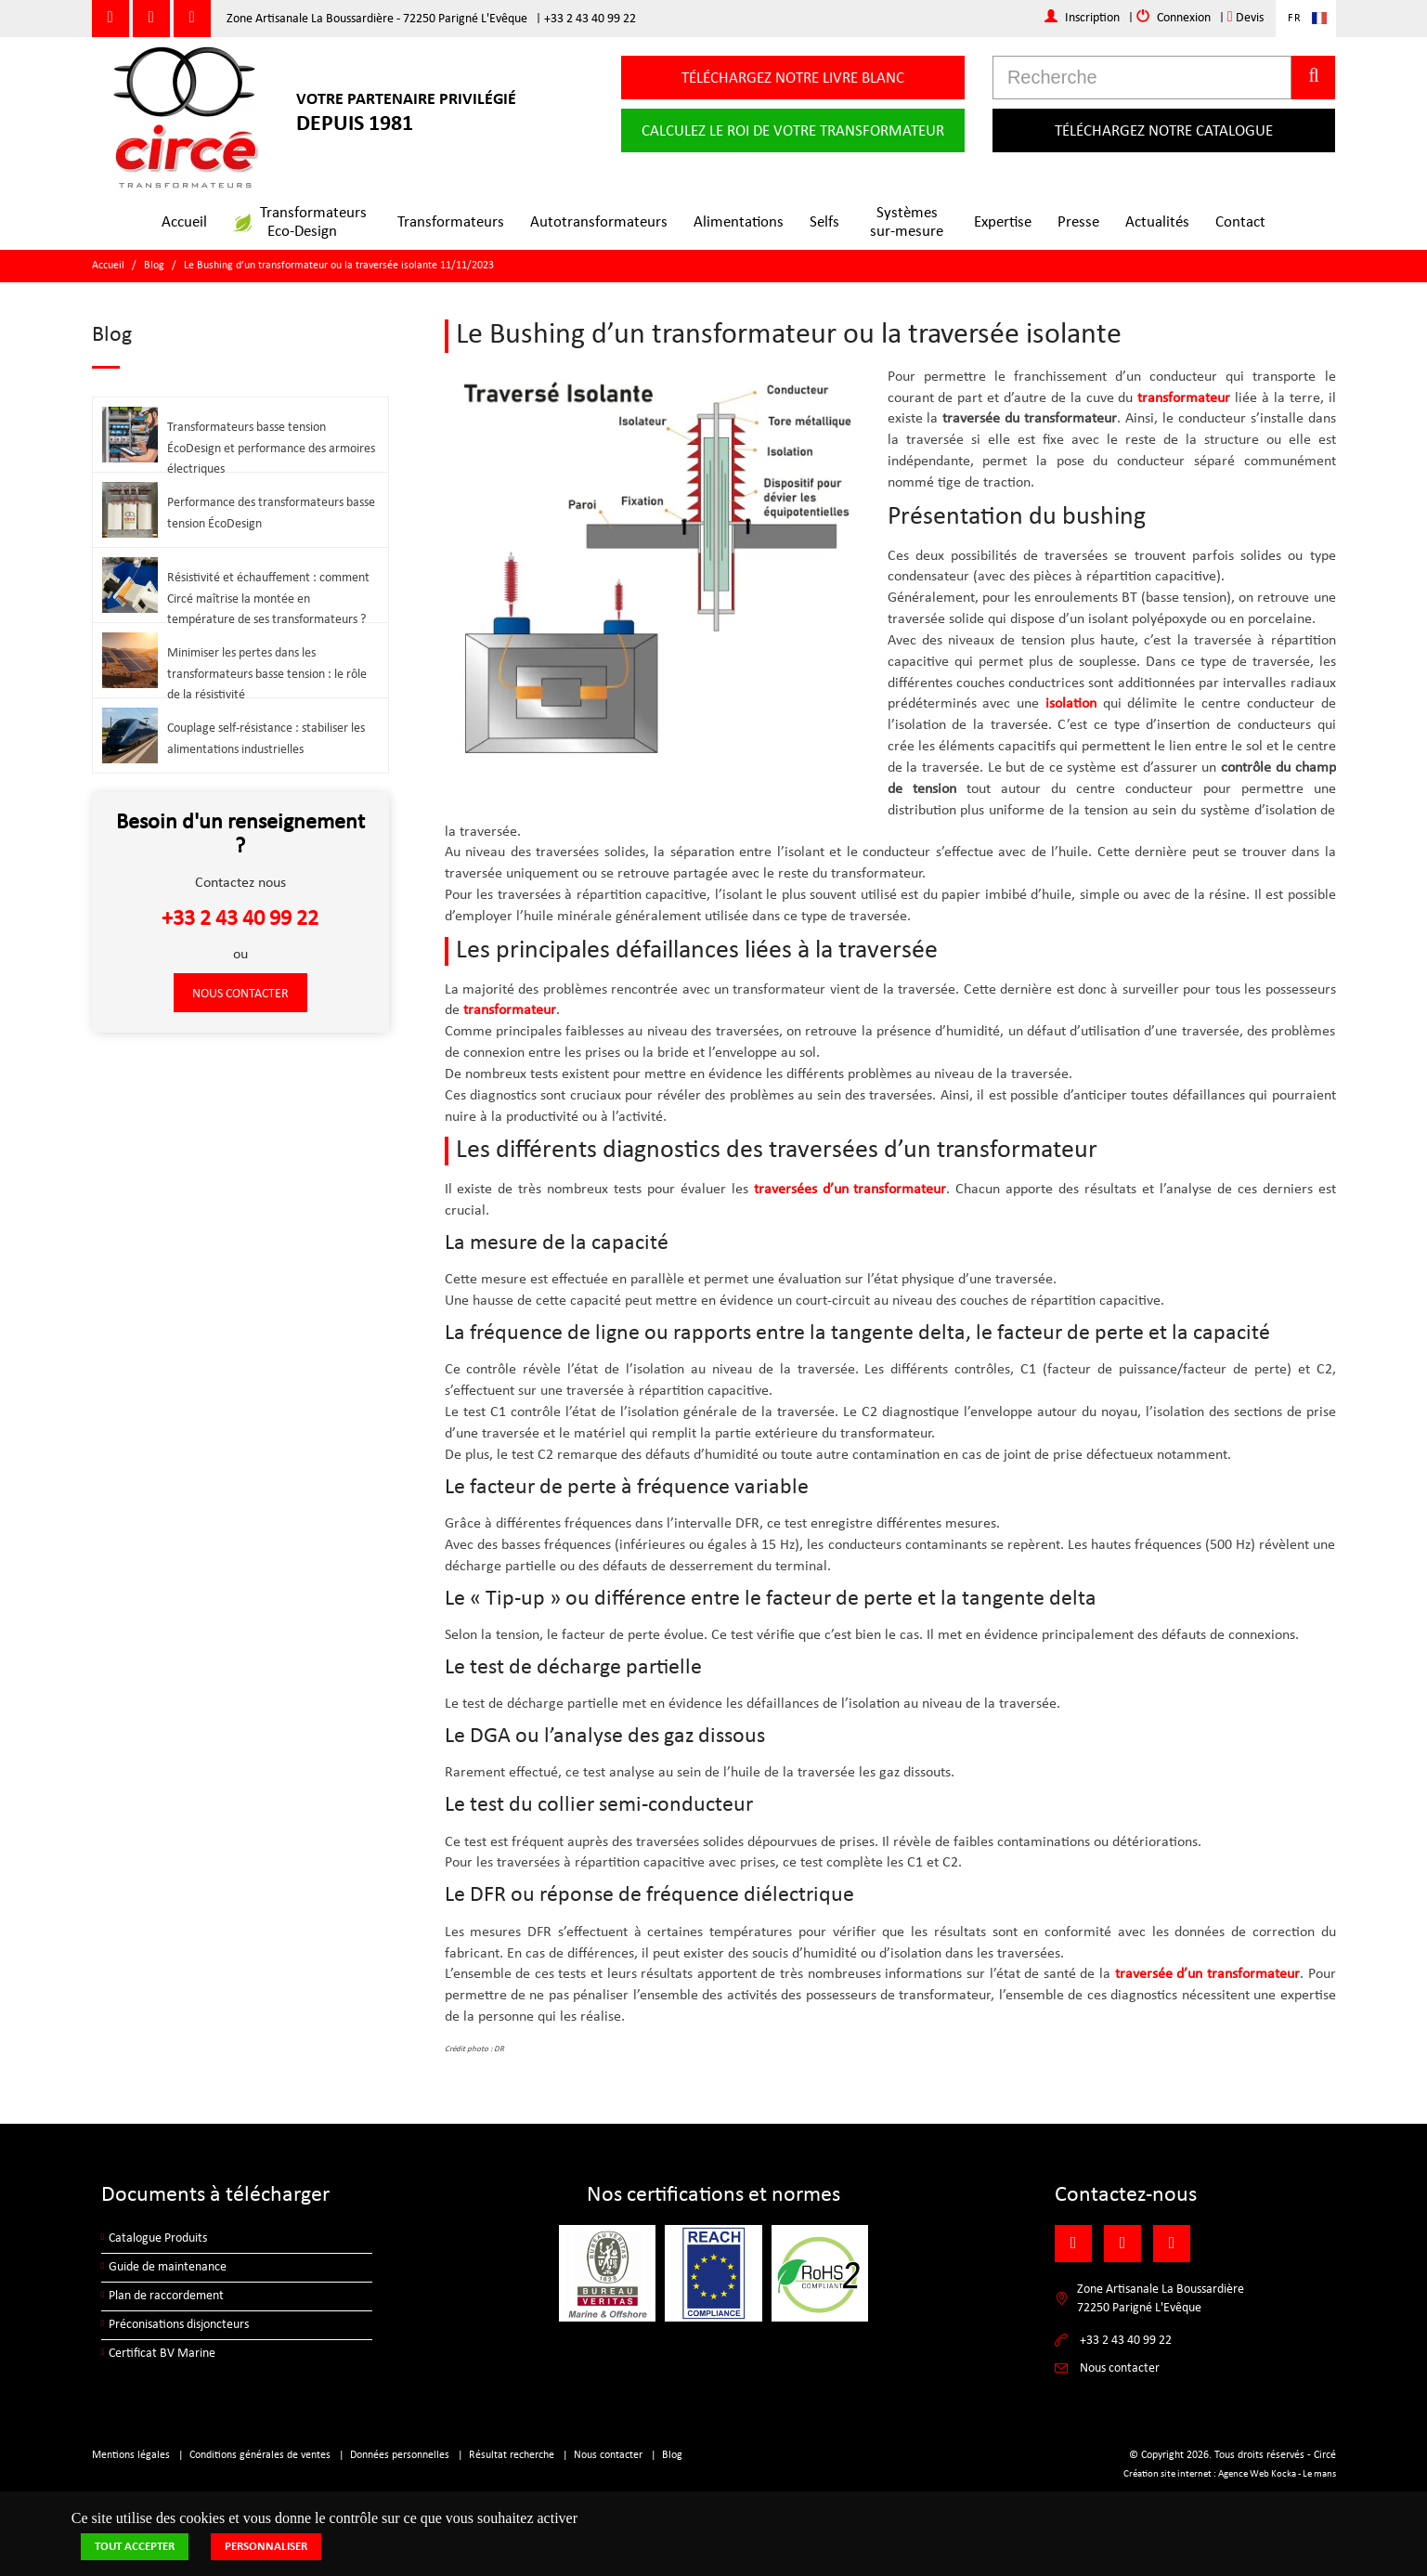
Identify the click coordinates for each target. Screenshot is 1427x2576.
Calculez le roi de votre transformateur (793, 131)
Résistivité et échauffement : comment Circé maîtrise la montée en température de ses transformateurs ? (268, 599)
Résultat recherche (511, 2455)
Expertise (1002, 222)
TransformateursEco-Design (300, 222)
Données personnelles (399, 2455)
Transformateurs (450, 222)
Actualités (1157, 222)
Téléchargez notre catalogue (1164, 131)
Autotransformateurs (599, 222)
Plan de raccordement (166, 2296)
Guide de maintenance (168, 2267)
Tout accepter (135, 2547)
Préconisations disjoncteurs (179, 2325)
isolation (1070, 703)
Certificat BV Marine (162, 2354)
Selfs (824, 222)
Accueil (184, 222)
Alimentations (739, 222)
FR (1295, 18)
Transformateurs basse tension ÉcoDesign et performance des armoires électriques (271, 449)
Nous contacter (240, 994)
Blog (154, 265)
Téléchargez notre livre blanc (792, 78)
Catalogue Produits (158, 2238)
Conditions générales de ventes (260, 2455)
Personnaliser (266, 2547)
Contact (1240, 222)
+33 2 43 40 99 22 (590, 19)
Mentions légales (131, 2455)
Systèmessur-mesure (906, 222)
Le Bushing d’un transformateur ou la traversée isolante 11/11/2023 (339, 265)
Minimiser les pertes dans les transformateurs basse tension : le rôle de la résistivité (267, 674)
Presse (1078, 222)
